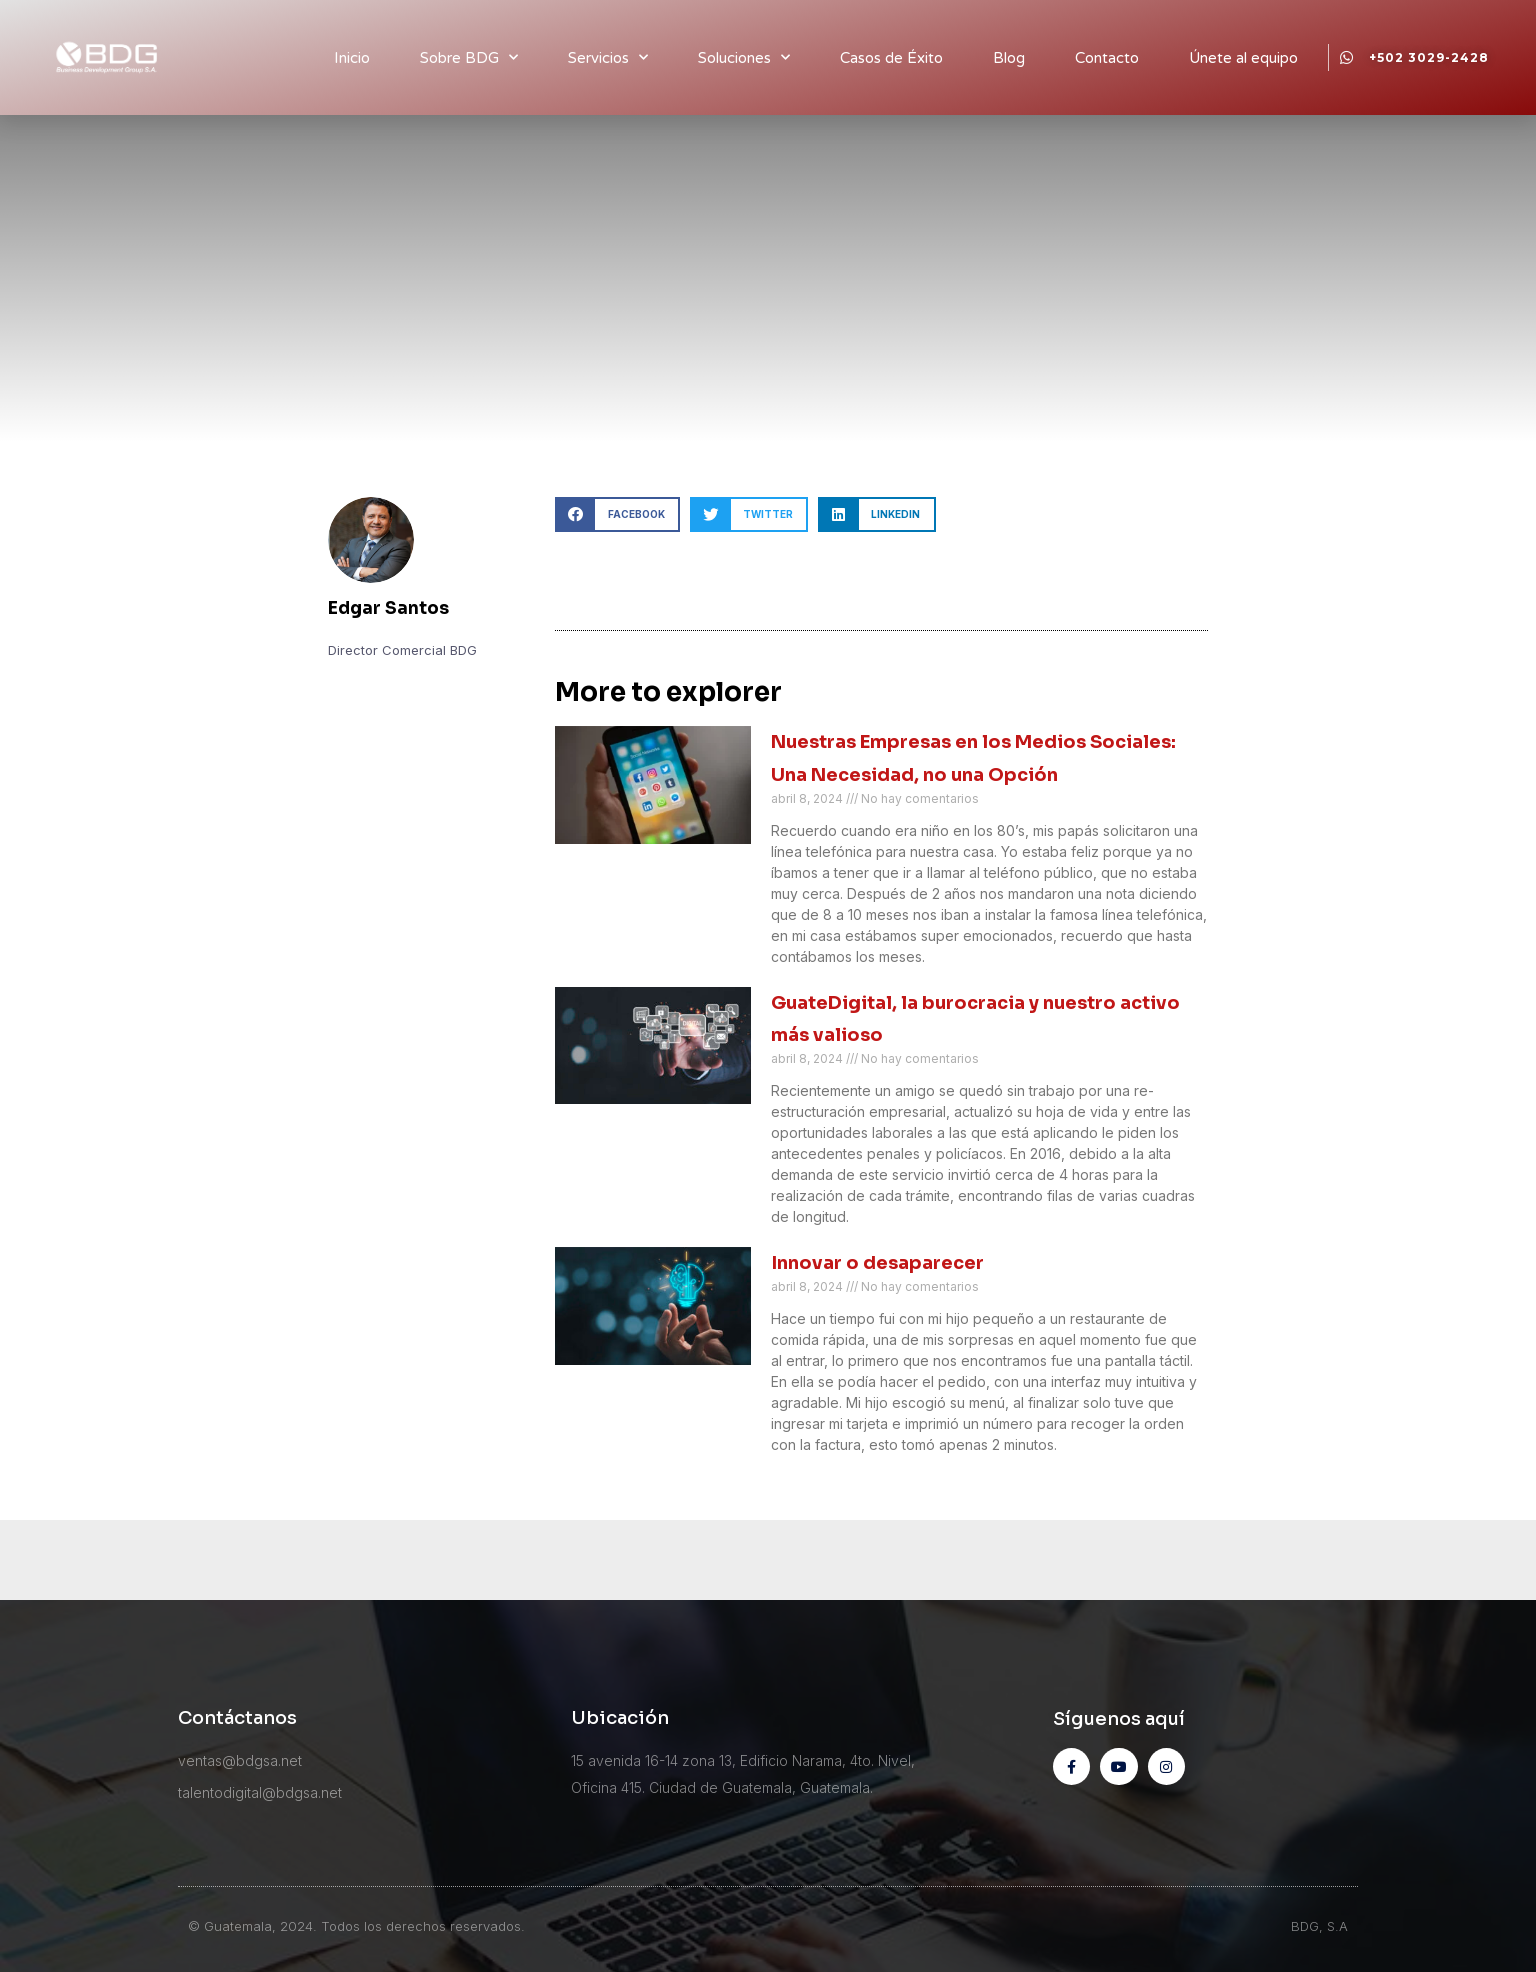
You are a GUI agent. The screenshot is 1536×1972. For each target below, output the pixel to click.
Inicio (352, 58)
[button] (617, 514)
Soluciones (744, 57)
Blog (1009, 58)
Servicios (608, 57)
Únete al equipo (1243, 58)
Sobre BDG (469, 57)
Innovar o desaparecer (877, 1263)
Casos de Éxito (891, 58)
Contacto (1107, 58)
